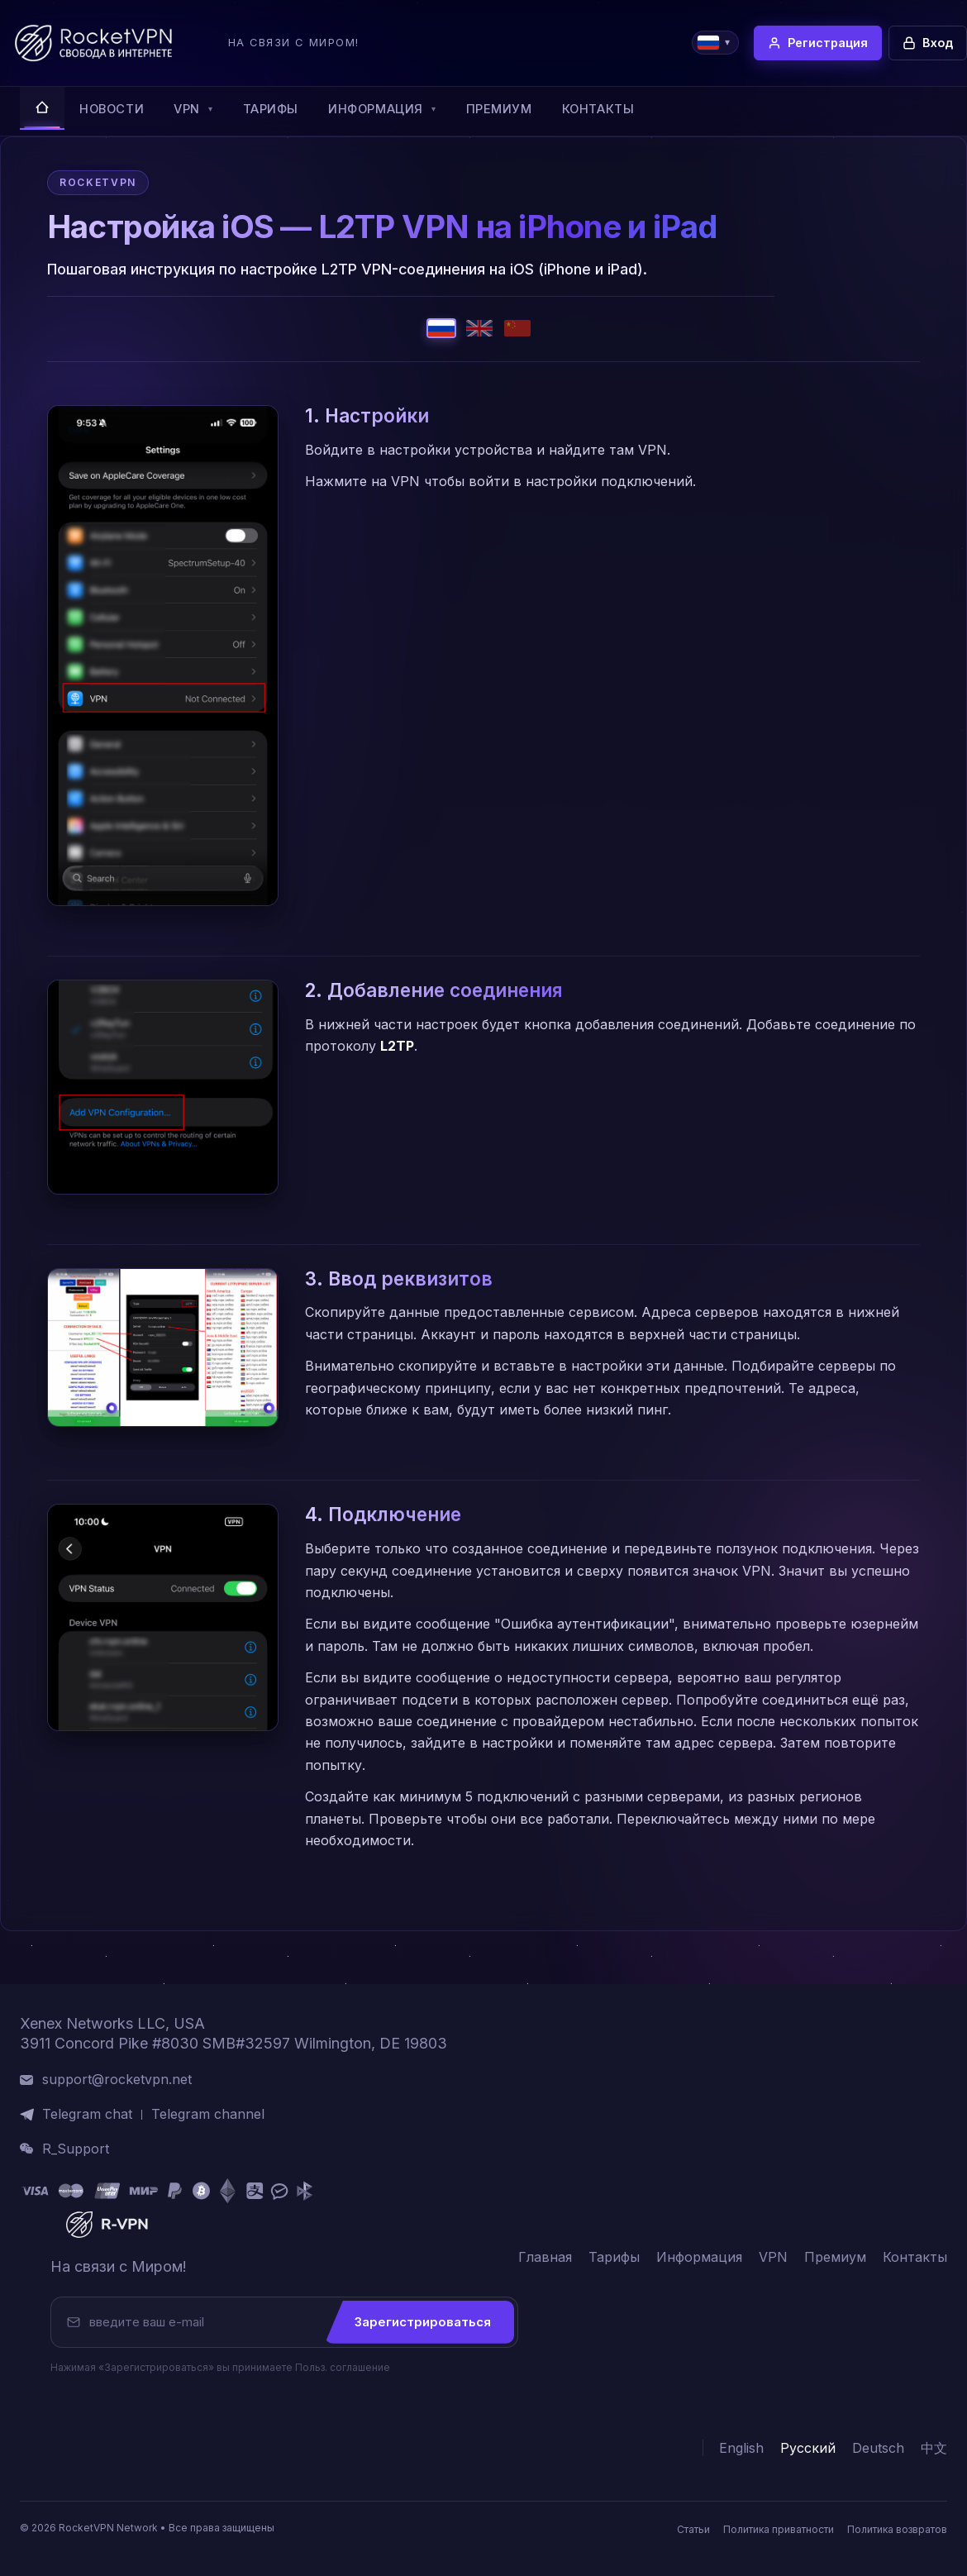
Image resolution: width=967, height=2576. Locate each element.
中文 (934, 2448)
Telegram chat (87, 2114)
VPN (193, 109)
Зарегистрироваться (423, 2322)
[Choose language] (715, 43)
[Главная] (42, 108)
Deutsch (878, 2448)
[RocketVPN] (104, 2225)
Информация (382, 109)
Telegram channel (207, 2114)
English (741, 2448)
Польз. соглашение (342, 2367)
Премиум (499, 109)
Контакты (598, 109)
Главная (545, 2257)
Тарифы (271, 109)
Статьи (693, 2529)
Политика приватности (778, 2529)
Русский (808, 2448)
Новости (111, 109)
